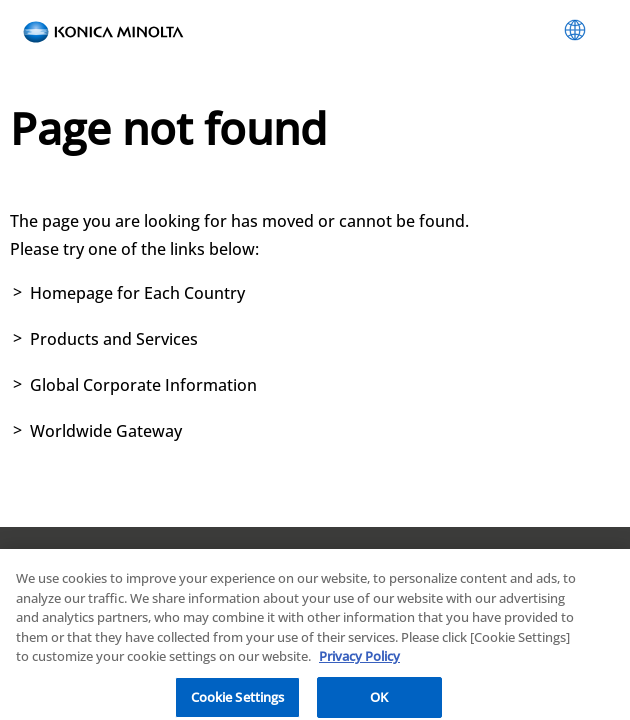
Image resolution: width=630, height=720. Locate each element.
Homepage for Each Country (137, 293)
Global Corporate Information (143, 385)
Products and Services (114, 339)
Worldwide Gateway (106, 431)
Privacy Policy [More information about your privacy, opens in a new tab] (359, 662)
